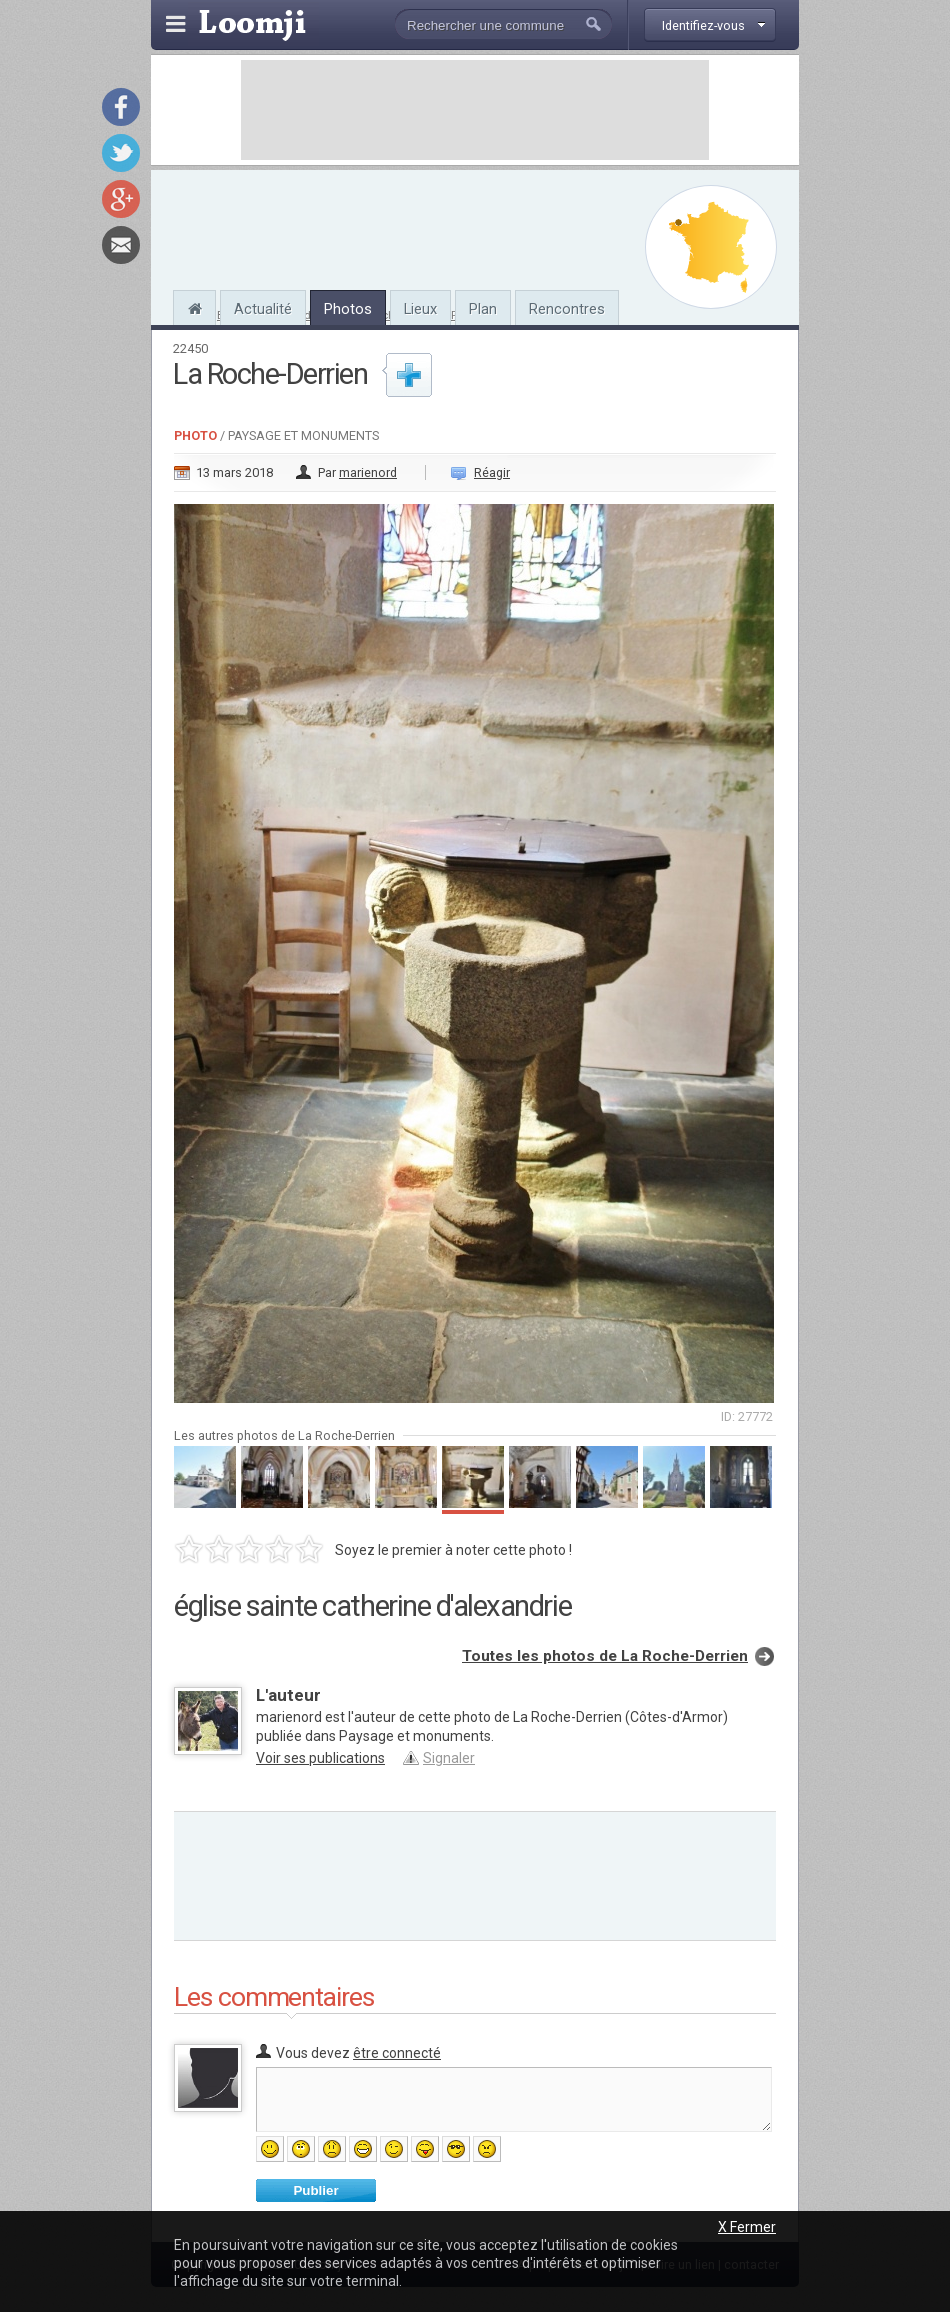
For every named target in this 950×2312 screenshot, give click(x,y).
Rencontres (567, 309)
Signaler (449, 1758)
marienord (368, 472)
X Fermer (747, 2227)
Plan (483, 309)
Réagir (492, 472)
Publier (315, 2190)
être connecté (397, 2053)
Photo (195, 435)
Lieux (420, 309)
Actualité (263, 309)
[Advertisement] (475, 110)
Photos (348, 309)
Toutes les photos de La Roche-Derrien (605, 1656)
